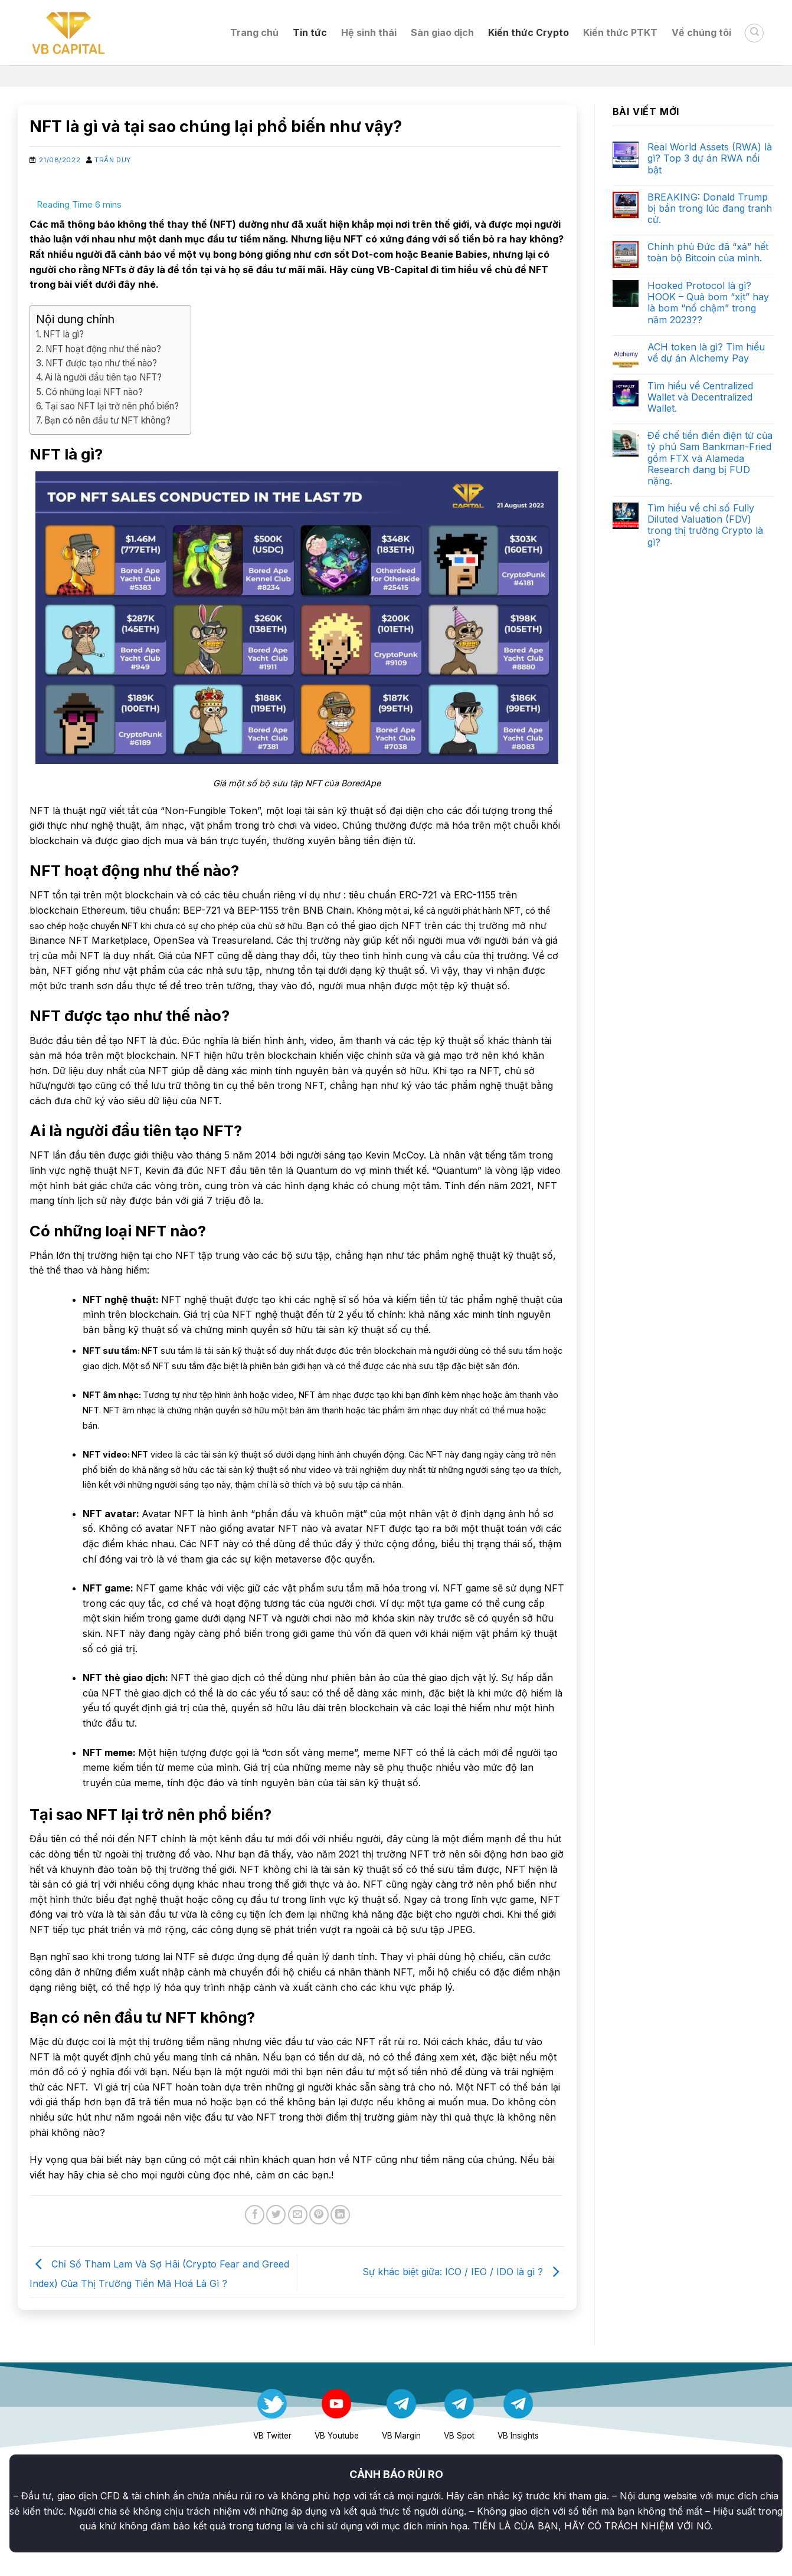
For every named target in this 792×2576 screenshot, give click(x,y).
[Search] (754, 33)
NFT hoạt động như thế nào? (103, 349)
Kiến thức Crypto (528, 32)
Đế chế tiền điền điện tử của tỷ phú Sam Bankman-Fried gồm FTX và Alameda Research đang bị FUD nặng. (710, 458)
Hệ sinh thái (369, 32)
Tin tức (310, 32)
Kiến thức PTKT (620, 32)
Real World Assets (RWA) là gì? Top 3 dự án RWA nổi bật (709, 158)
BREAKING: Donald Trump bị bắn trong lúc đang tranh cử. (709, 208)
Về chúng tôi (701, 32)
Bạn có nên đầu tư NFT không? (107, 420)
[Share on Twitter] (276, 2214)
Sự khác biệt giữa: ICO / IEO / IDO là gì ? (463, 2272)
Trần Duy (112, 160)
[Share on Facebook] (254, 2214)
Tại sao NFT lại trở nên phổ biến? (112, 406)
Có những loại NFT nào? (94, 392)
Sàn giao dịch (442, 32)
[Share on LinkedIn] (340, 2214)
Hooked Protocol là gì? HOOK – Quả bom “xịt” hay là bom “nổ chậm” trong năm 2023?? (708, 303)
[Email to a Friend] (297, 2214)
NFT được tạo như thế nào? (101, 363)
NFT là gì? (63, 334)
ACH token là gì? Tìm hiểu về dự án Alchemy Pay (706, 353)
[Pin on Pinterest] (319, 2214)
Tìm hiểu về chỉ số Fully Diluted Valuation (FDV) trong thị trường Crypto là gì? (705, 525)
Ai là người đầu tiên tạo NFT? (103, 377)
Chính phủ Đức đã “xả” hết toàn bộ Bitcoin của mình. (707, 252)
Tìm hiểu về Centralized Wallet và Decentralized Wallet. (700, 397)
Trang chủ (254, 32)
